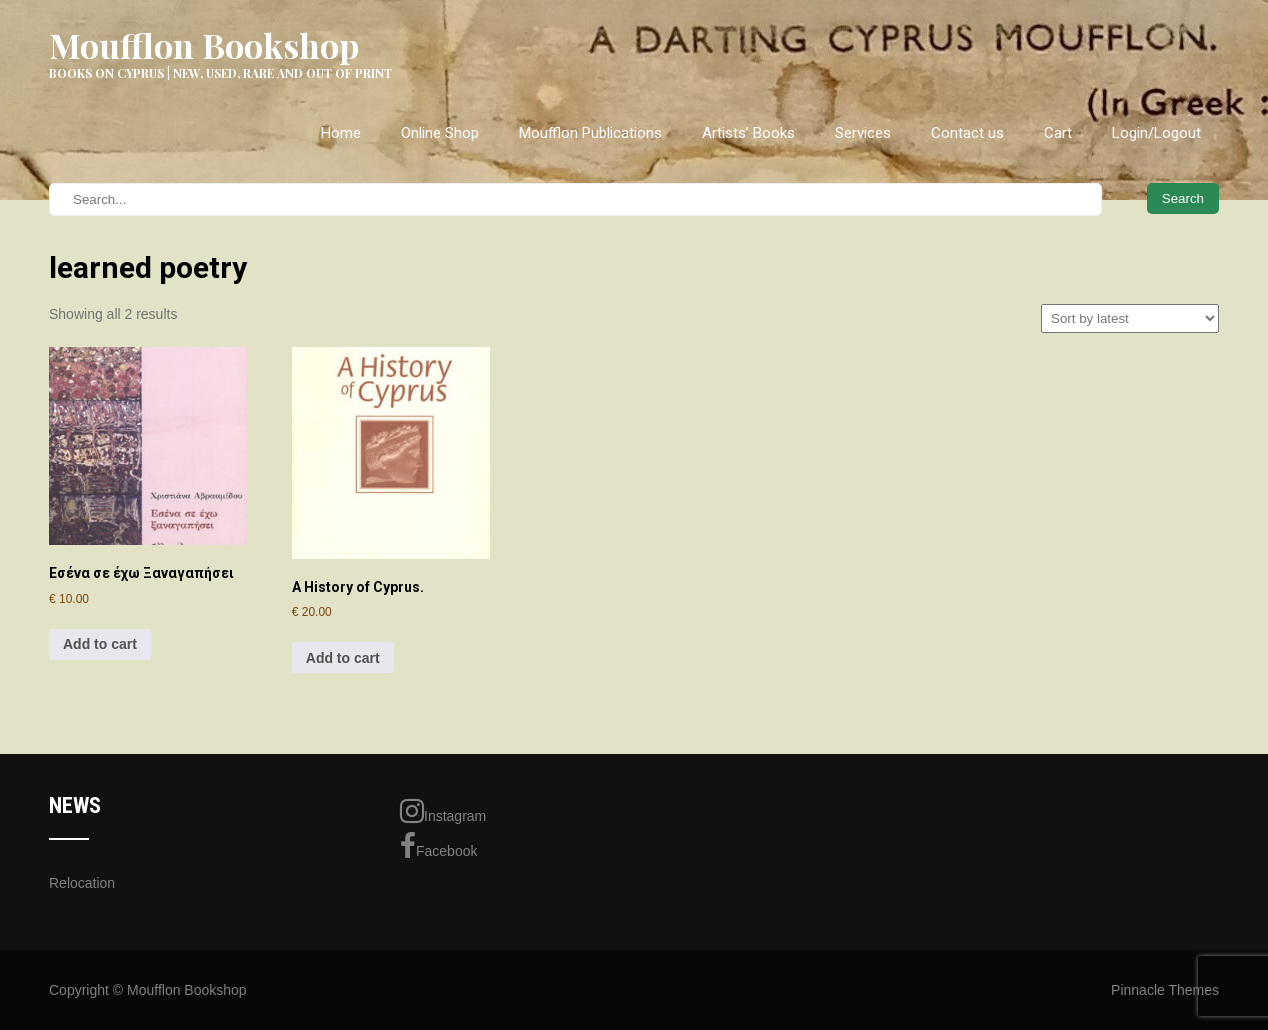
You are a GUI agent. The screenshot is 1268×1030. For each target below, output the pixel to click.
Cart (1058, 133)
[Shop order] (1130, 318)
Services (863, 133)
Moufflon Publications (590, 133)
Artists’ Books (748, 133)
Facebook (438, 846)
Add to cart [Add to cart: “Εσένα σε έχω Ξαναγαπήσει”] (100, 644)
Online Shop (440, 133)
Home (341, 133)
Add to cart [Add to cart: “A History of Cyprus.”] (343, 658)
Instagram (443, 811)
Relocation (82, 883)
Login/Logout (1156, 133)
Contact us (967, 133)
